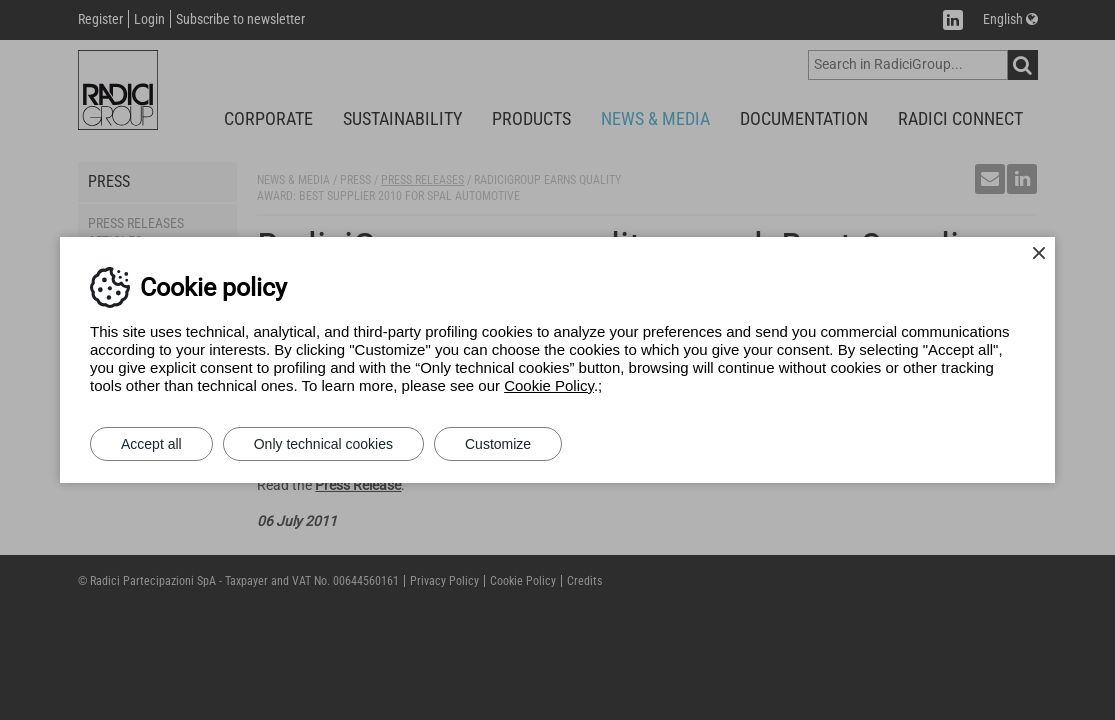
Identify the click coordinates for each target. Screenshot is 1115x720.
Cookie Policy (549, 385)
